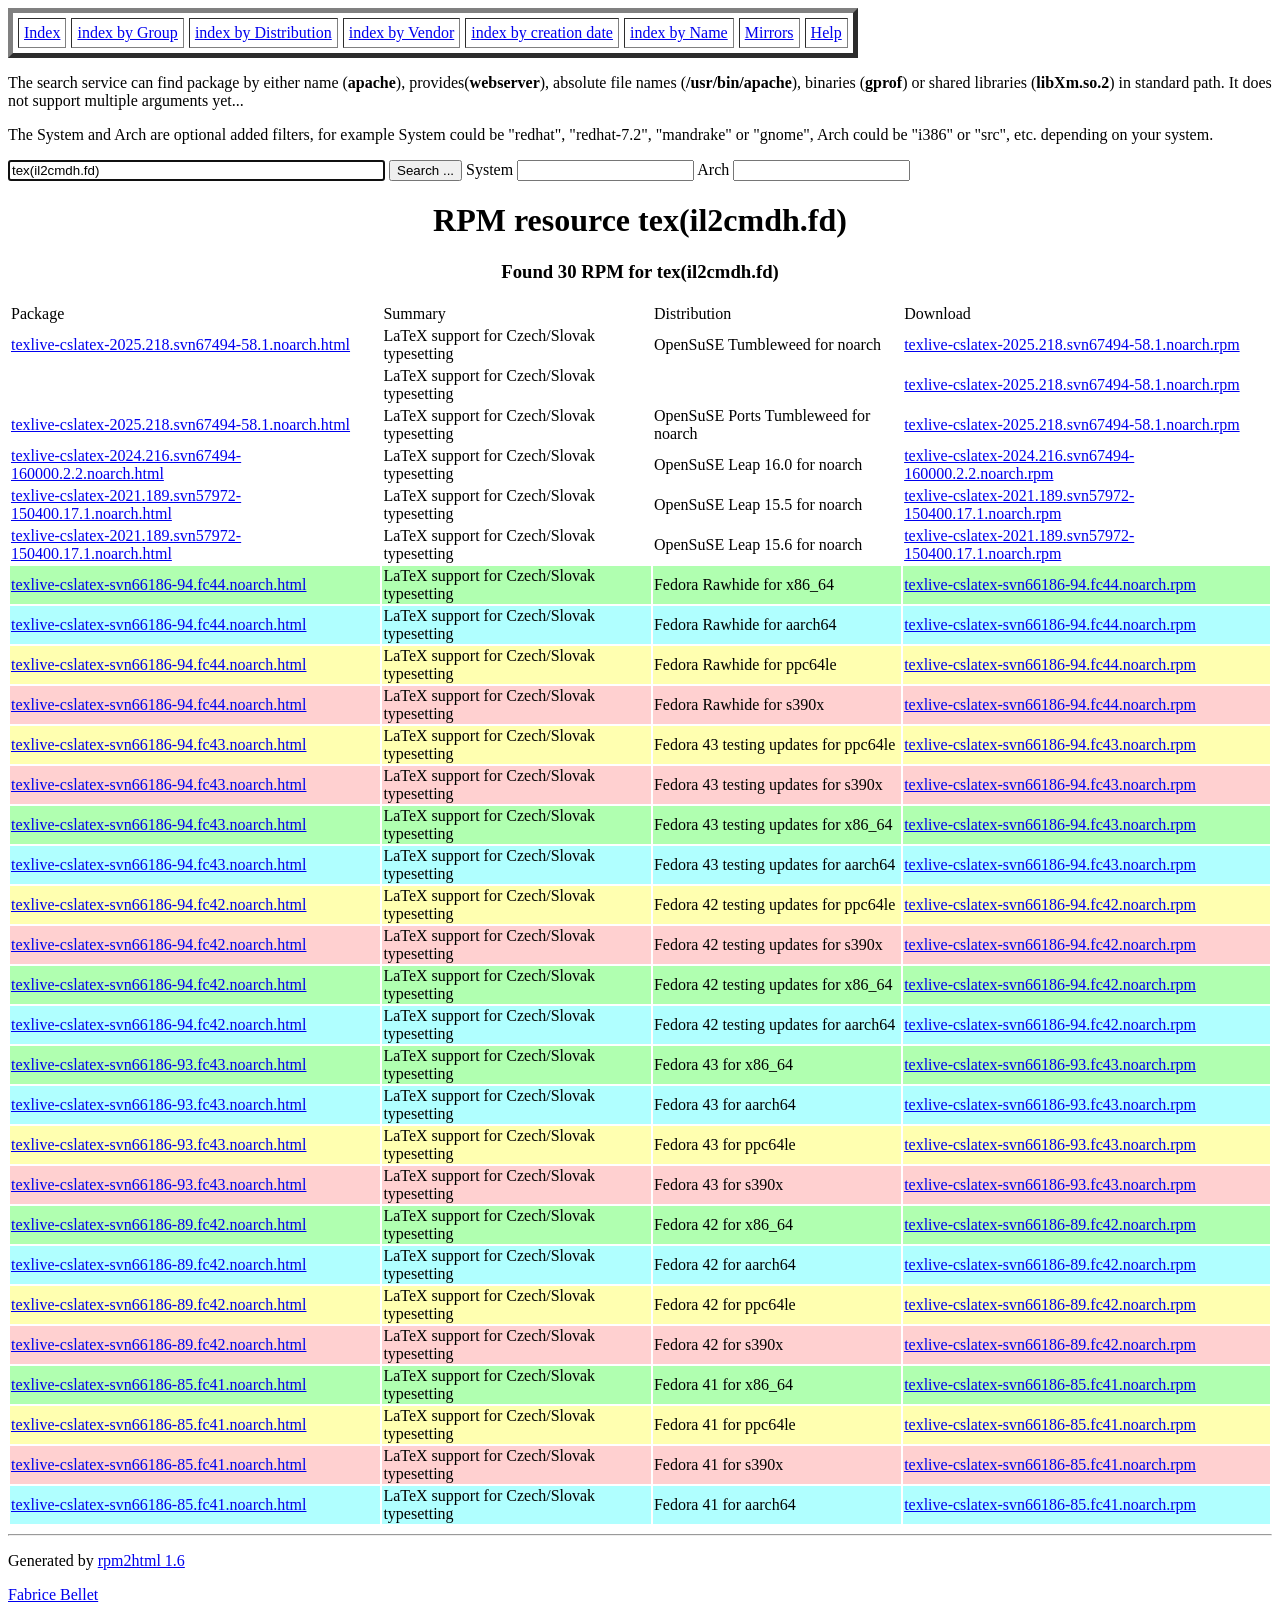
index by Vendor (401, 32)
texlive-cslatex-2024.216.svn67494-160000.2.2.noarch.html (126, 464)
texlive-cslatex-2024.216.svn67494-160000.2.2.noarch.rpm (1019, 464)
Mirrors (769, 32)
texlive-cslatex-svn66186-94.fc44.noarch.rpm (1050, 584)
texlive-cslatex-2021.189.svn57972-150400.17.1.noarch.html (126, 504)
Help (826, 32)
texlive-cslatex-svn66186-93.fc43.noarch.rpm (1050, 1064)
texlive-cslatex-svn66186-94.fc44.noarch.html (158, 584)
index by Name (679, 32)
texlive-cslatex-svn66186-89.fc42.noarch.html (158, 1224)
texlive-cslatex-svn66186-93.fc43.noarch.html (158, 1064)
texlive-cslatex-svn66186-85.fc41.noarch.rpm (1050, 1384)
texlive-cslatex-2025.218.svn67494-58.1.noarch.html (180, 344)
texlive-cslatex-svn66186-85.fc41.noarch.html (158, 1384)
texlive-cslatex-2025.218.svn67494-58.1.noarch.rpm (1071, 344)
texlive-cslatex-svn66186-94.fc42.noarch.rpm (1050, 904)
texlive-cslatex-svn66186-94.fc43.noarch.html (158, 744)
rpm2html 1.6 (141, 1560)
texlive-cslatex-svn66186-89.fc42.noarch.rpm (1050, 1224)
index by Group (127, 32)
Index (42, 32)
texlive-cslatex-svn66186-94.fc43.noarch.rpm (1050, 744)
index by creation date (542, 32)
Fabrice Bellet (53, 1594)
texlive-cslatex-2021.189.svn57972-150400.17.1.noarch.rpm (1019, 504)
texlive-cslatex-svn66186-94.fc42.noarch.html (158, 904)
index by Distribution (263, 32)
